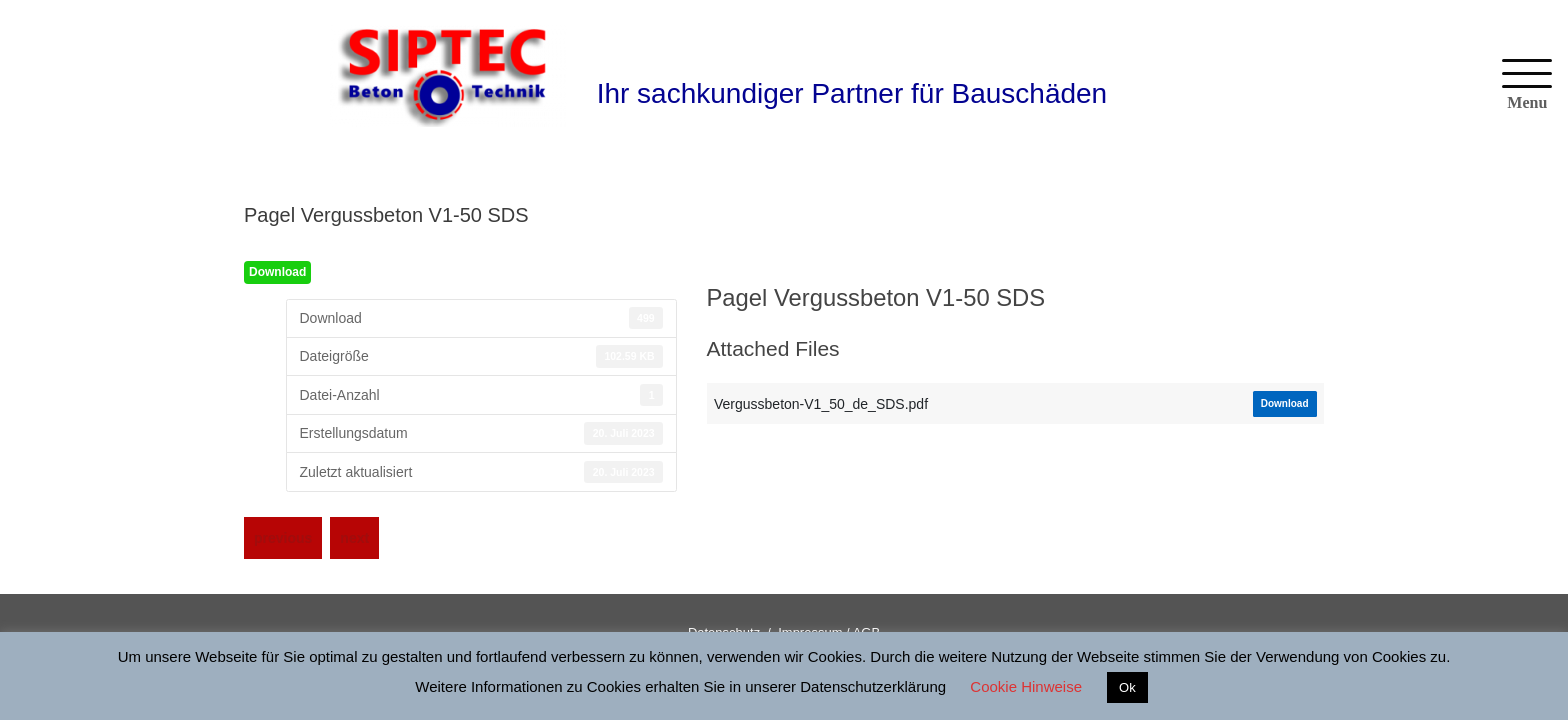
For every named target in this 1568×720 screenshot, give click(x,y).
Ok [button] (1127, 687)
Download (277, 272)
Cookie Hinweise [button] (1026, 686)
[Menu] (1527, 86)
